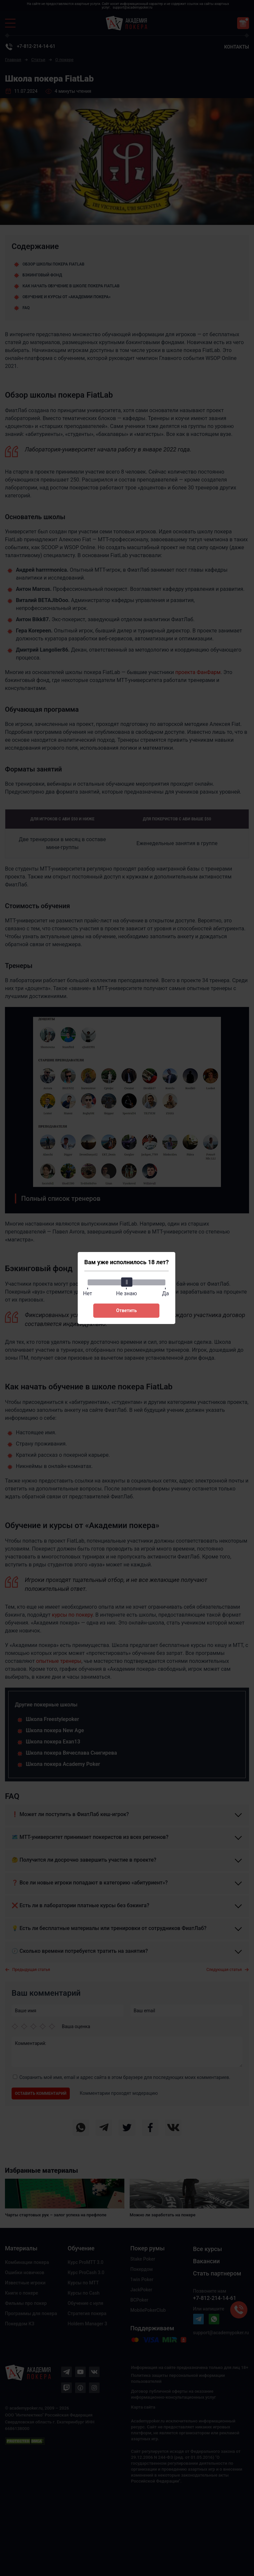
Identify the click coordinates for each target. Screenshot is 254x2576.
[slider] (126, 1282)
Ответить (126, 1310)
